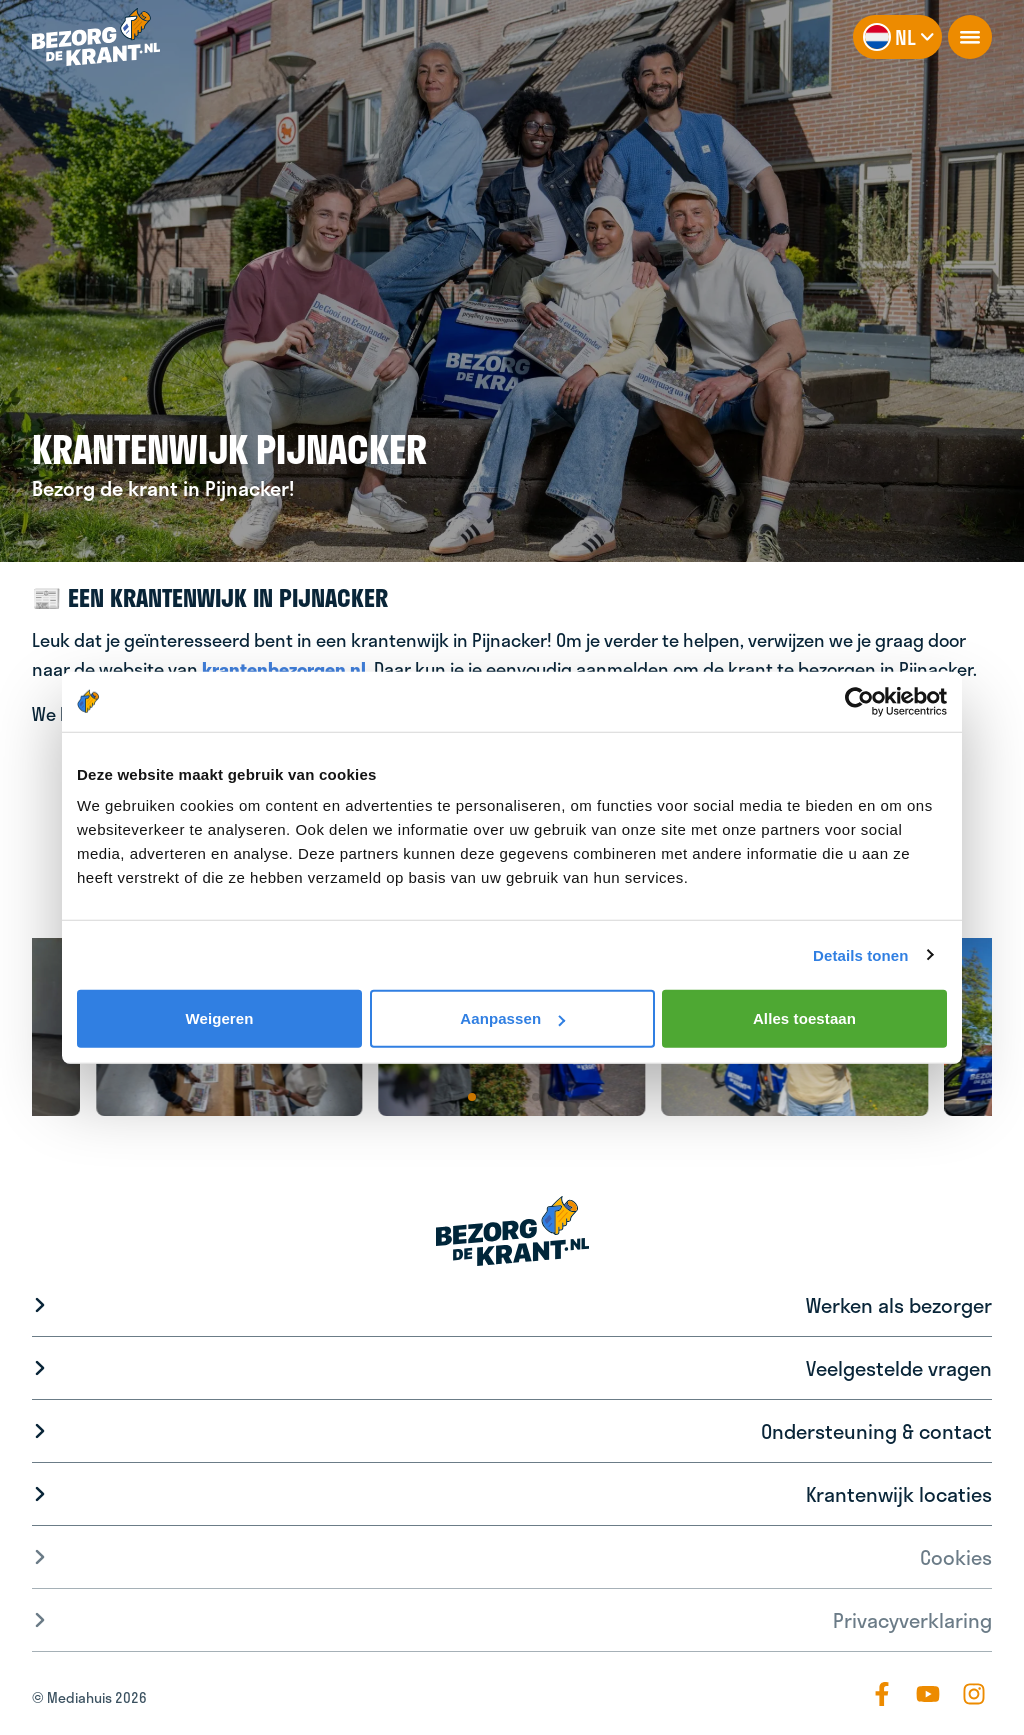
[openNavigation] (970, 37)
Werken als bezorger (899, 1305)
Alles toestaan (804, 1018)
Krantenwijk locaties (899, 1494)
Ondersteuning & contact (876, 1431)
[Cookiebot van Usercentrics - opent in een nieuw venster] (859, 701)
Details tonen (860, 954)
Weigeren (219, 1018)
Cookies (956, 1557)
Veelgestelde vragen (899, 1368)
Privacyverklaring (912, 1620)
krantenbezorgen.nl (284, 669)
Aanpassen (512, 1018)
